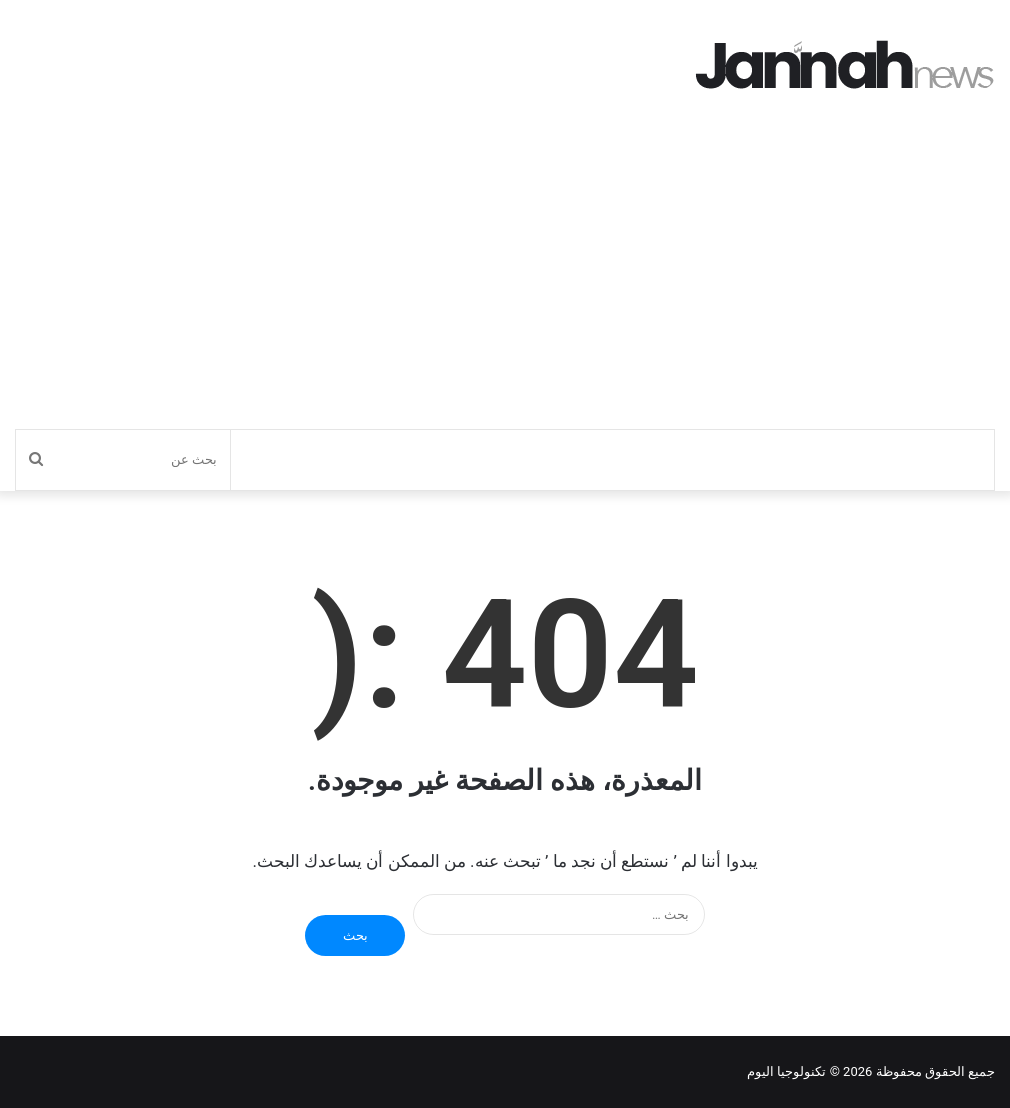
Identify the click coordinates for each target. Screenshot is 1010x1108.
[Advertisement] (505, 279)
